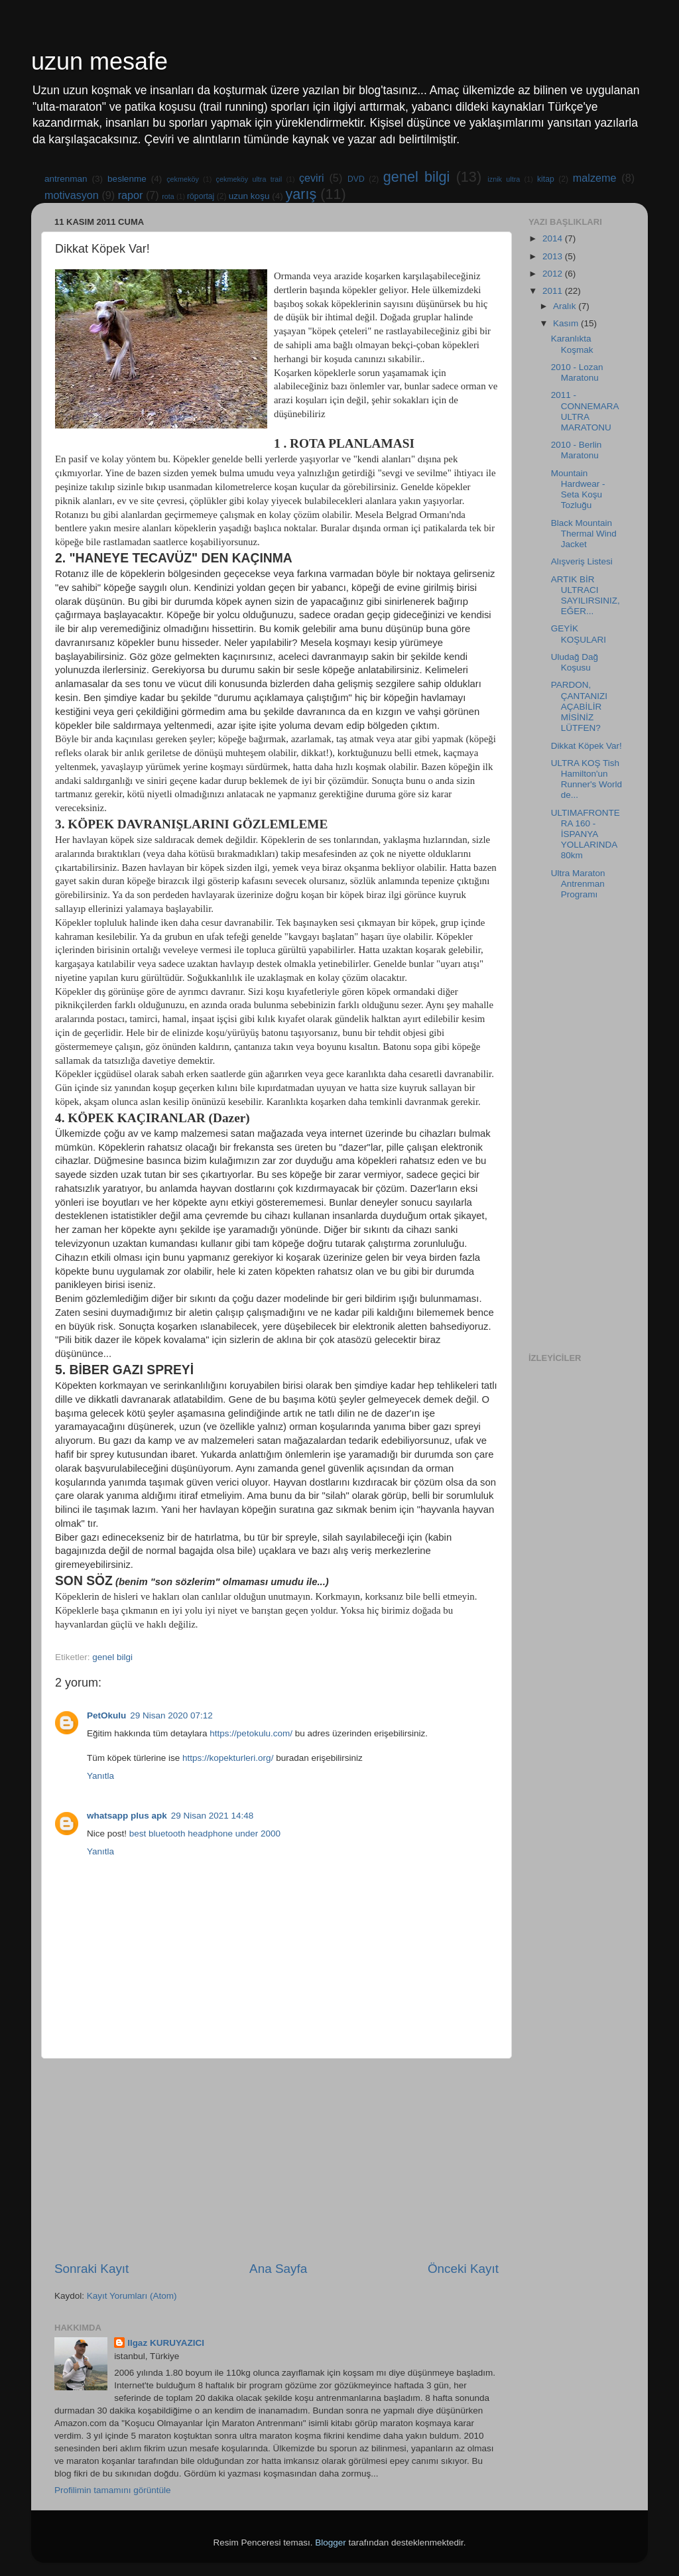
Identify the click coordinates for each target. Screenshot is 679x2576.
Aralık (565, 306)
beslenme (127, 179)
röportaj (200, 196)
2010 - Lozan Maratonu (577, 372)
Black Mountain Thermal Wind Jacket (584, 533)
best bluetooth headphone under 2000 (204, 1833)
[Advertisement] (276, 2159)
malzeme (595, 178)
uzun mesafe (99, 61)
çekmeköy (182, 179)
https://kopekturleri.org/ (227, 1758)
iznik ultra (503, 179)
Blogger (330, 2542)
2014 (553, 238)
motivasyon (71, 195)
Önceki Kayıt (463, 2269)
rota (168, 196)
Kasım (567, 323)
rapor (130, 195)
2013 (553, 256)
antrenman (66, 179)
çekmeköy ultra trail (249, 179)
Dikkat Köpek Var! (586, 746)
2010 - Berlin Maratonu (576, 450)
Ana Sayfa (278, 2269)
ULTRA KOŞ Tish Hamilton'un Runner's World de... (586, 779)
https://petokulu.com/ (251, 1733)
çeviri (311, 178)
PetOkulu (106, 1715)
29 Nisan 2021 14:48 (212, 1816)
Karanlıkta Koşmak (572, 344)
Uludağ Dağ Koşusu (574, 662)
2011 (553, 291)
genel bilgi (416, 176)
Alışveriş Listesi (582, 561)
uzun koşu (249, 196)
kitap (545, 179)
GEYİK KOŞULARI (578, 633)
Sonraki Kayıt (91, 2269)
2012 (553, 274)
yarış (300, 194)
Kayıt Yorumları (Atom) (132, 2296)
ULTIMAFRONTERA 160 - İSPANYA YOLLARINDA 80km (585, 834)
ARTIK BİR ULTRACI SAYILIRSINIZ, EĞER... (585, 595)
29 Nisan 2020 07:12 (171, 1715)
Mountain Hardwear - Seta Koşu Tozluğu (578, 489)
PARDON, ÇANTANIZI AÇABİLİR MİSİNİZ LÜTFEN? (579, 706)
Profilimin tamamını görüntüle (112, 2490)
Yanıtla (100, 1776)
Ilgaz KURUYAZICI (165, 2343)
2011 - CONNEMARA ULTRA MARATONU (585, 411)
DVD (356, 179)
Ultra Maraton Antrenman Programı (578, 883)
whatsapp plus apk (127, 1816)
